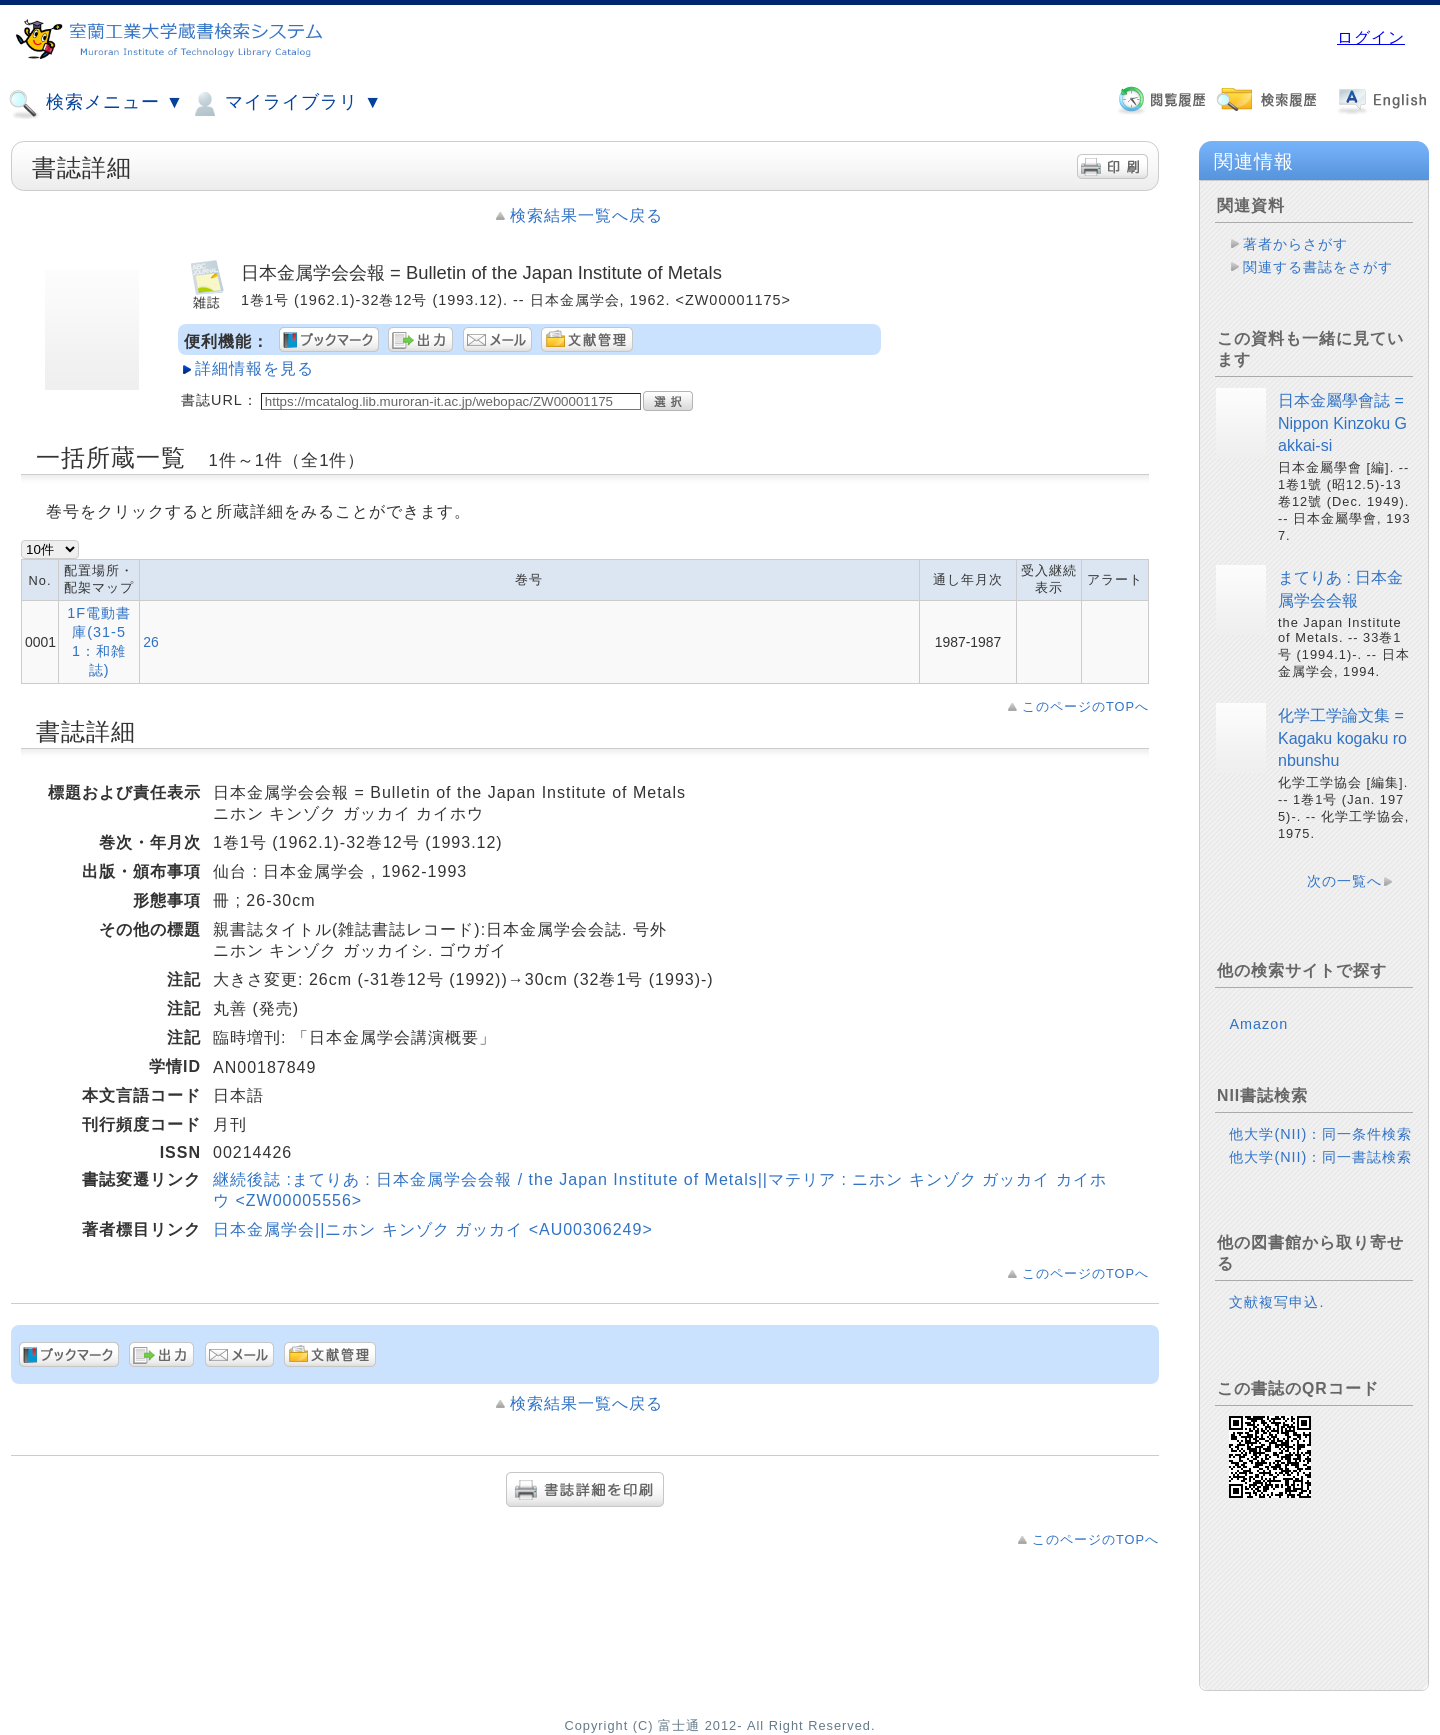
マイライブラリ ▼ (285, 104)
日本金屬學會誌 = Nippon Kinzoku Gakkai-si (1342, 423)
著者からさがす (1295, 244)
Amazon (1258, 1024)
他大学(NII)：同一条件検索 (1320, 1134)
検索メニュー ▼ (96, 104)
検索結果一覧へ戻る (586, 215)
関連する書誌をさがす (1318, 267)
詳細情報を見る (254, 368)
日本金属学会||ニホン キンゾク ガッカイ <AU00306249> (433, 1229)
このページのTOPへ (1085, 706)
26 (150, 642)
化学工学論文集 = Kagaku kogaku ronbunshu (1342, 738)
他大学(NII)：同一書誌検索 (1320, 1157)
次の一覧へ (1344, 881)
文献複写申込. (1276, 1302)
